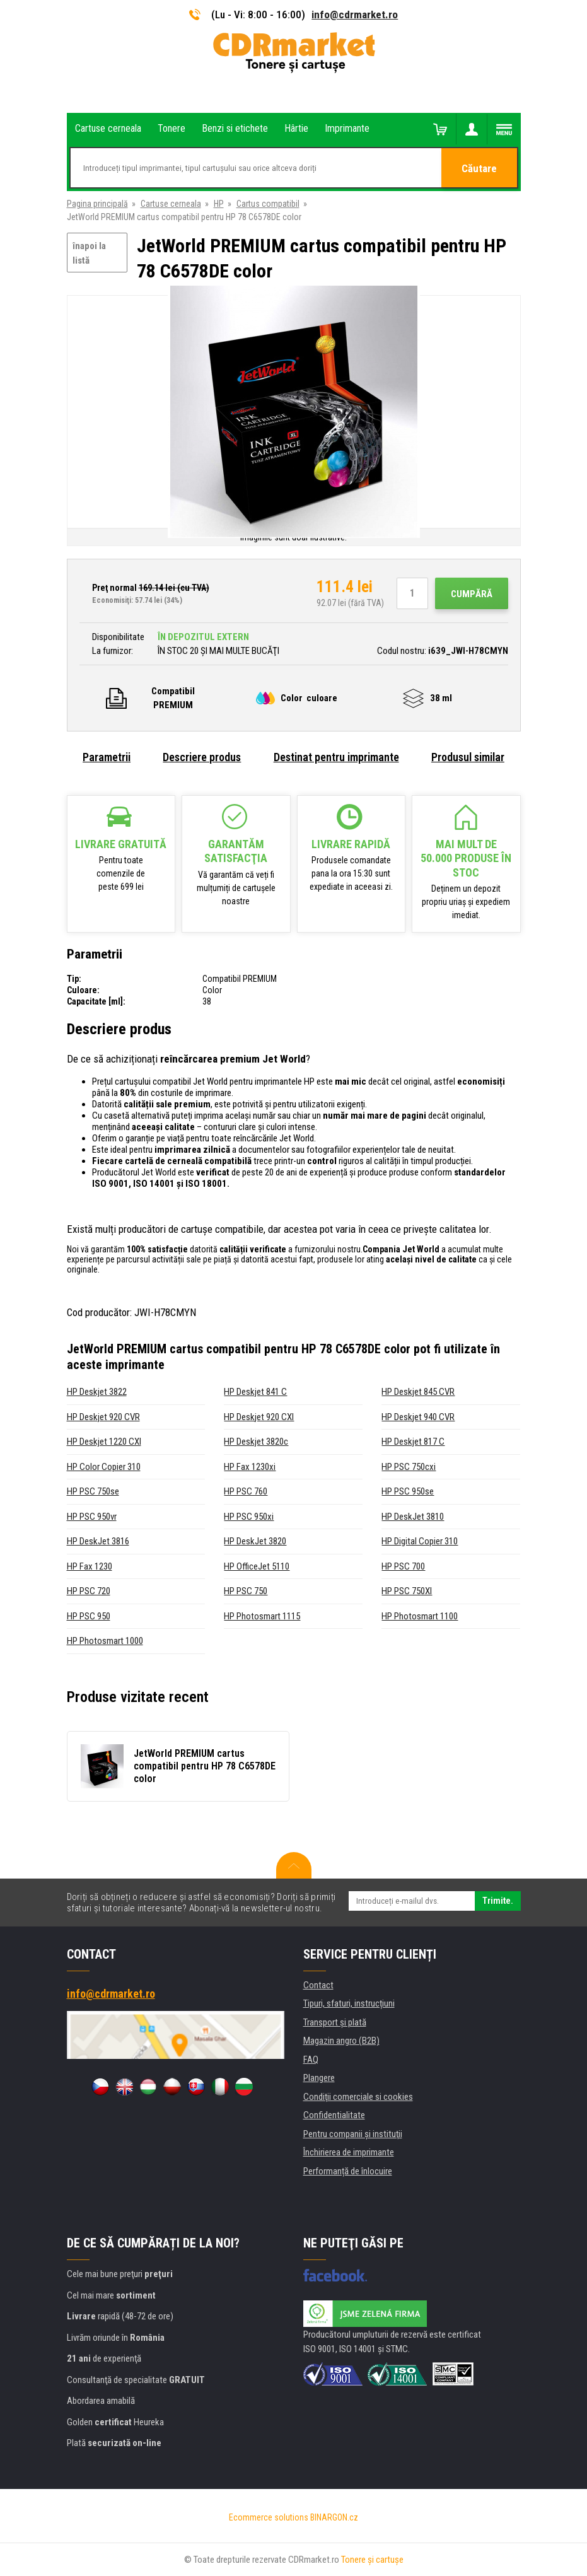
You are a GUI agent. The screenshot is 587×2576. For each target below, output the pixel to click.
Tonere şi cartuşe (372, 2559)
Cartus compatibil (267, 204)
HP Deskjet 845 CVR (418, 1391)
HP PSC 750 (245, 1591)
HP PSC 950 (88, 1616)
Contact (318, 1985)
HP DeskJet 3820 (255, 1541)
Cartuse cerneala (171, 204)
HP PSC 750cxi (408, 1466)
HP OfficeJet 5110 (256, 1566)
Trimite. (497, 1900)
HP (219, 204)
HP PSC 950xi (249, 1516)
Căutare (479, 168)
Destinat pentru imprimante (336, 757)
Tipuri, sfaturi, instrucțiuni (349, 2003)
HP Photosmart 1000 (105, 1640)
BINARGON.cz (334, 2517)
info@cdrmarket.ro (354, 14)
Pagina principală (97, 204)
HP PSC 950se (407, 1491)
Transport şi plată (334, 2022)
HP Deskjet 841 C (255, 1391)
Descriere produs (202, 757)
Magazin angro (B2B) (341, 2040)
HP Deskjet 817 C (413, 1441)
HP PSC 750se (93, 1491)
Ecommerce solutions (268, 2517)
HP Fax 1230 (89, 1566)
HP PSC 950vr (92, 1516)
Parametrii (107, 757)
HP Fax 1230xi (250, 1466)
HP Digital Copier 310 (419, 1541)
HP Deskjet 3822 (97, 1391)
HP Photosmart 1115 (262, 1616)
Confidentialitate (334, 2115)
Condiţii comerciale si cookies (358, 2096)
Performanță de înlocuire (347, 2171)
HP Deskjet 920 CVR (103, 1417)
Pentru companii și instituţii (352, 2134)
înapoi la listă (89, 253)
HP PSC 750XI (406, 1591)
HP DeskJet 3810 (412, 1516)
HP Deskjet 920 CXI (259, 1417)
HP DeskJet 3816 (98, 1541)
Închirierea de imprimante (348, 2152)
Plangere (319, 2078)
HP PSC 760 (245, 1491)
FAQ (310, 2059)
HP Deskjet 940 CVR (418, 1417)
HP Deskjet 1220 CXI (104, 1441)
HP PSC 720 (88, 1591)
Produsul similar (467, 757)
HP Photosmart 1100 (419, 1616)
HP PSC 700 (403, 1566)
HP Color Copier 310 (104, 1466)
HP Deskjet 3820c (256, 1441)
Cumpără (471, 594)
